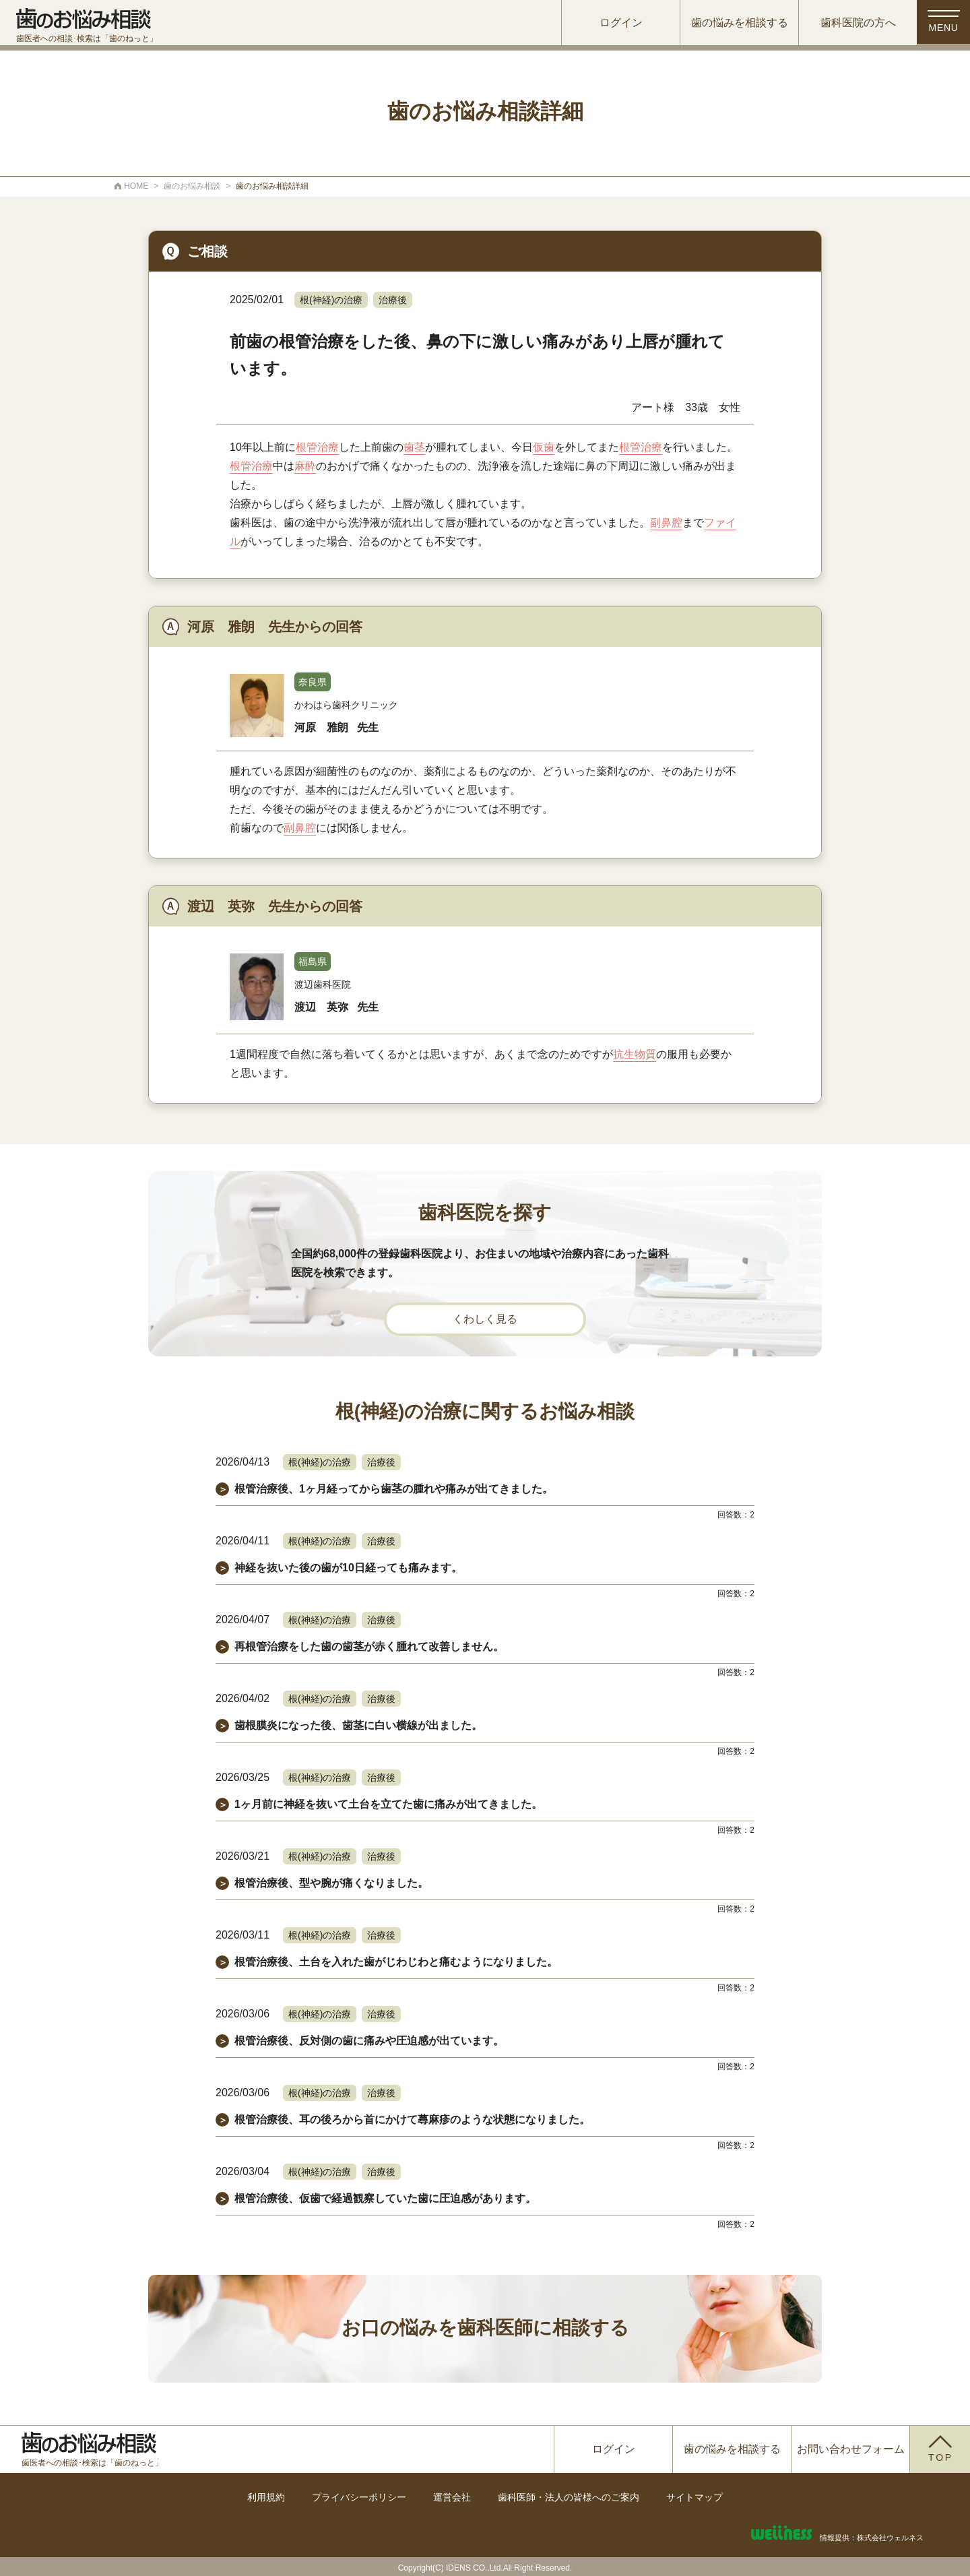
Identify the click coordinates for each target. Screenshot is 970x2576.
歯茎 (414, 447)
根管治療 (317, 447)
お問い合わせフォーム (851, 2449)
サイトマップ (694, 2497)
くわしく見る (485, 1319)
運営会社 (452, 2497)
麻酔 (305, 466)
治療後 (393, 299)
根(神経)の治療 (331, 299)
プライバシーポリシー (359, 2497)
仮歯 (543, 447)
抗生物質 (634, 1054)
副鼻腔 (666, 522)
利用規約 (266, 2497)
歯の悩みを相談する (732, 23)
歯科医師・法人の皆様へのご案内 (568, 2497)
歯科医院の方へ (850, 23)
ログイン (613, 23)
